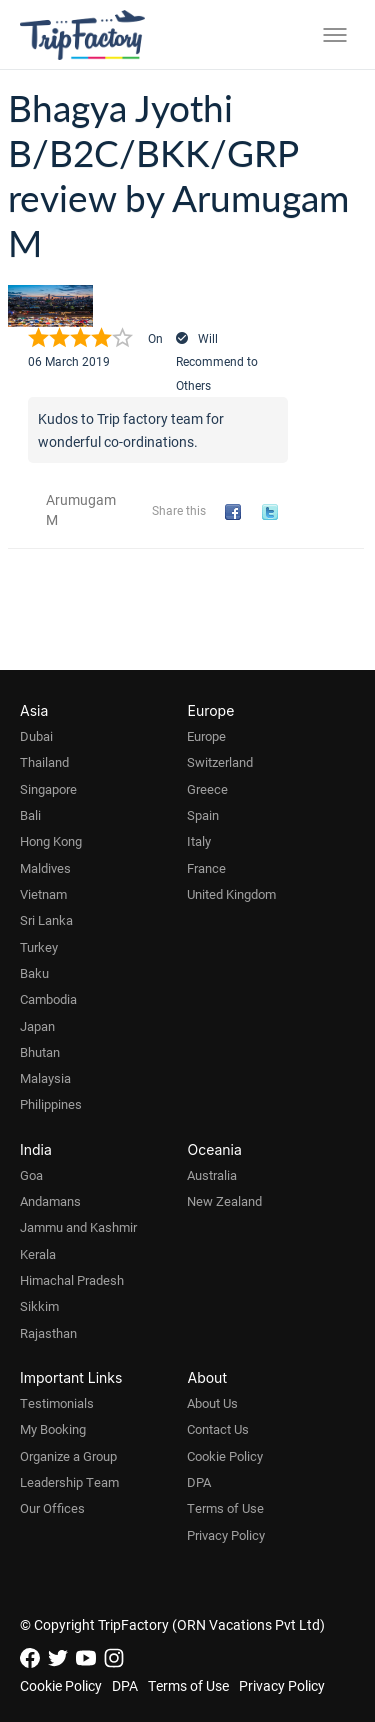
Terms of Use (225, 1508)
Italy (199, 841)
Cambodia (48, 999)
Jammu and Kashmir (78, 1227)
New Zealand (224, 1201)
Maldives (45, 868)
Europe (206, 736)
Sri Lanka (46, 920)
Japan (37, 1026)
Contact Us (218, 1429)
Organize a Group (68, 1456)
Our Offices (52, 1508)
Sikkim (39, 1306)
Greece (207, 789)
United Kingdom (231, 894)
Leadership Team (69, 1482)
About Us (212, 1403)
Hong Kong (51, 841)
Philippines (51, 1104)
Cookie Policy (225, 1456)
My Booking (53, 1429)
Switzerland (220, 762)
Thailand (44, 762)
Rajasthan (48, 1333)
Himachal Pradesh (72, 1280)
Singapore (48, 789)
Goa (31, 1175)
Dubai (36, 736)
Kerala (38, 1254)
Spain (203, 815)
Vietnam (43, 894)
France (206, 868)
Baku (34, 973)
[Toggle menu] (335, 35)
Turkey (39, 947)
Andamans (50, 1201)
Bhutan (40, 1052)
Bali (30, 815)
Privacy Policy (226, 1535)
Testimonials (57, 1403)
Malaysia (45, 1078)
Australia (212, 1175)
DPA (199, 1482)
